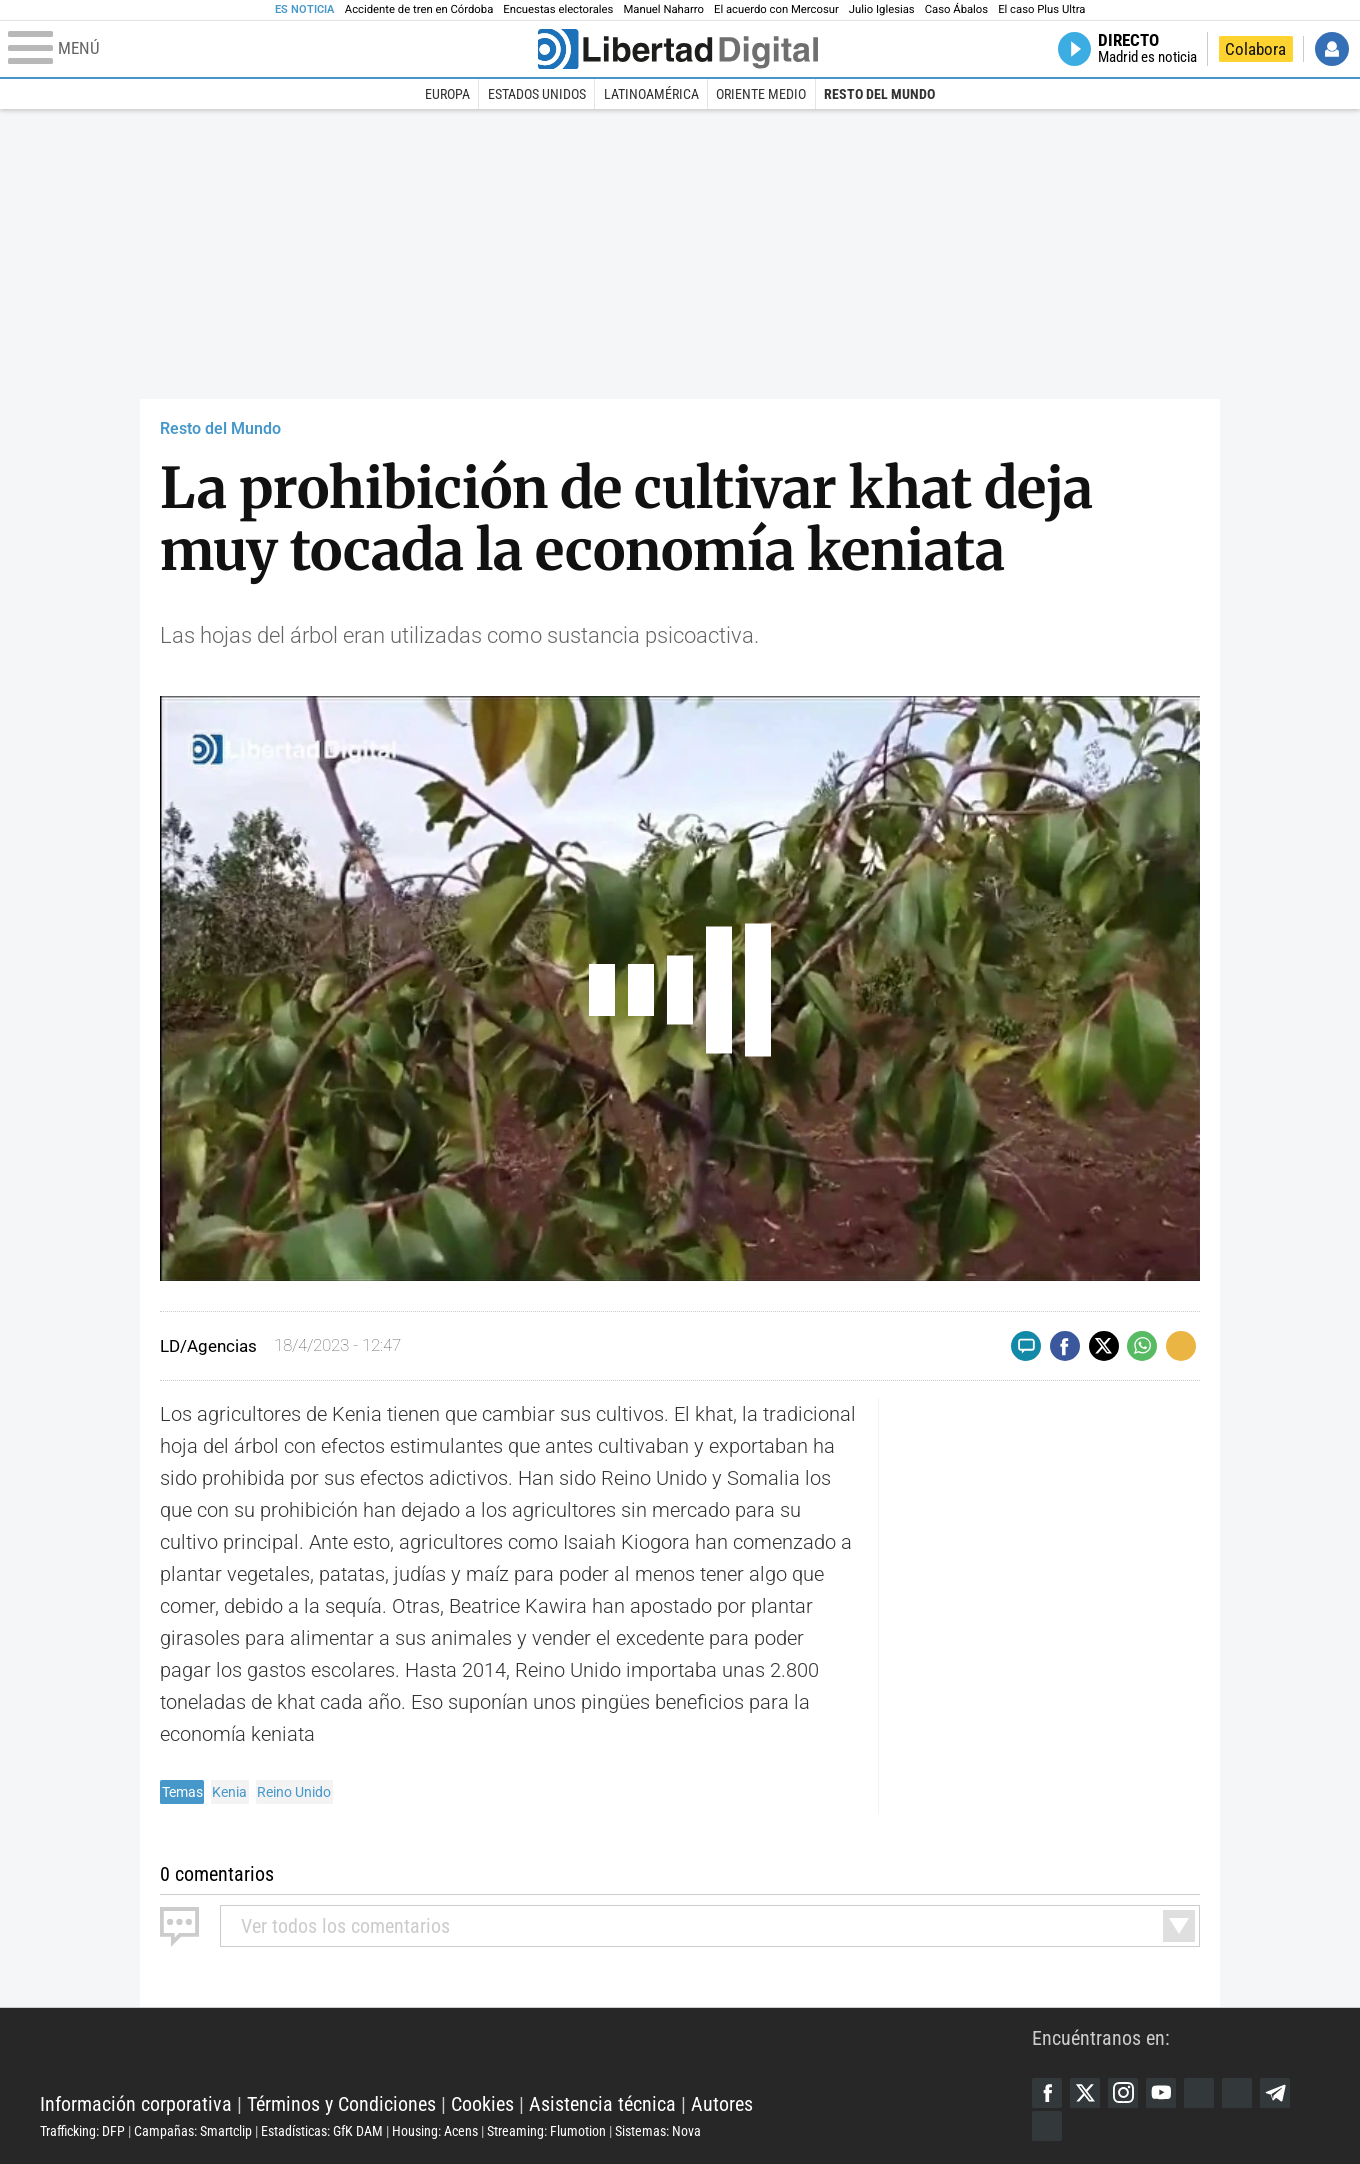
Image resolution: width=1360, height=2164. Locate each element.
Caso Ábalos (956, 9)
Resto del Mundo (879, 94)
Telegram (1275, 2093)
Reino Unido (294, 1792)
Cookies (482, 2104)
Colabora (1255, 49)
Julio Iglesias (882, 9)
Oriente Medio (761, 94)
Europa (447, 94)
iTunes (1047, 2126)
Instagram (1123, 2093)
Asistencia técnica (602, 2104)
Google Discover (1199, 2093)
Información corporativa (136, 2104)
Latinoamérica (651, 94)
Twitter (1085, 2093)
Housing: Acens (435, 2131)
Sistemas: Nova (658, 2131)
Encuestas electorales (558, 9)
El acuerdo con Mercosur (776, 9)
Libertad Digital (536, 2054)
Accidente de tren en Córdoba (419, 9)
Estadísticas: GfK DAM (322, 2131)
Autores (722, 2104)
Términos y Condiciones (341, 2104)
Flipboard (1237, 2093)
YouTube (1161, 2093)
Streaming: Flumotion (546, 2131)
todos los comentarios (345, 1926)
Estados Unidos (537, 94)
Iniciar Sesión (1332, 49)
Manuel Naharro (663, 9)
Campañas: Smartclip (193, 2131)
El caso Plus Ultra (1041, 9)
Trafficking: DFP (82, 2131)
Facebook (1047, 2093)
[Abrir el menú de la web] (271, 49)
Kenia (229, 1792)
